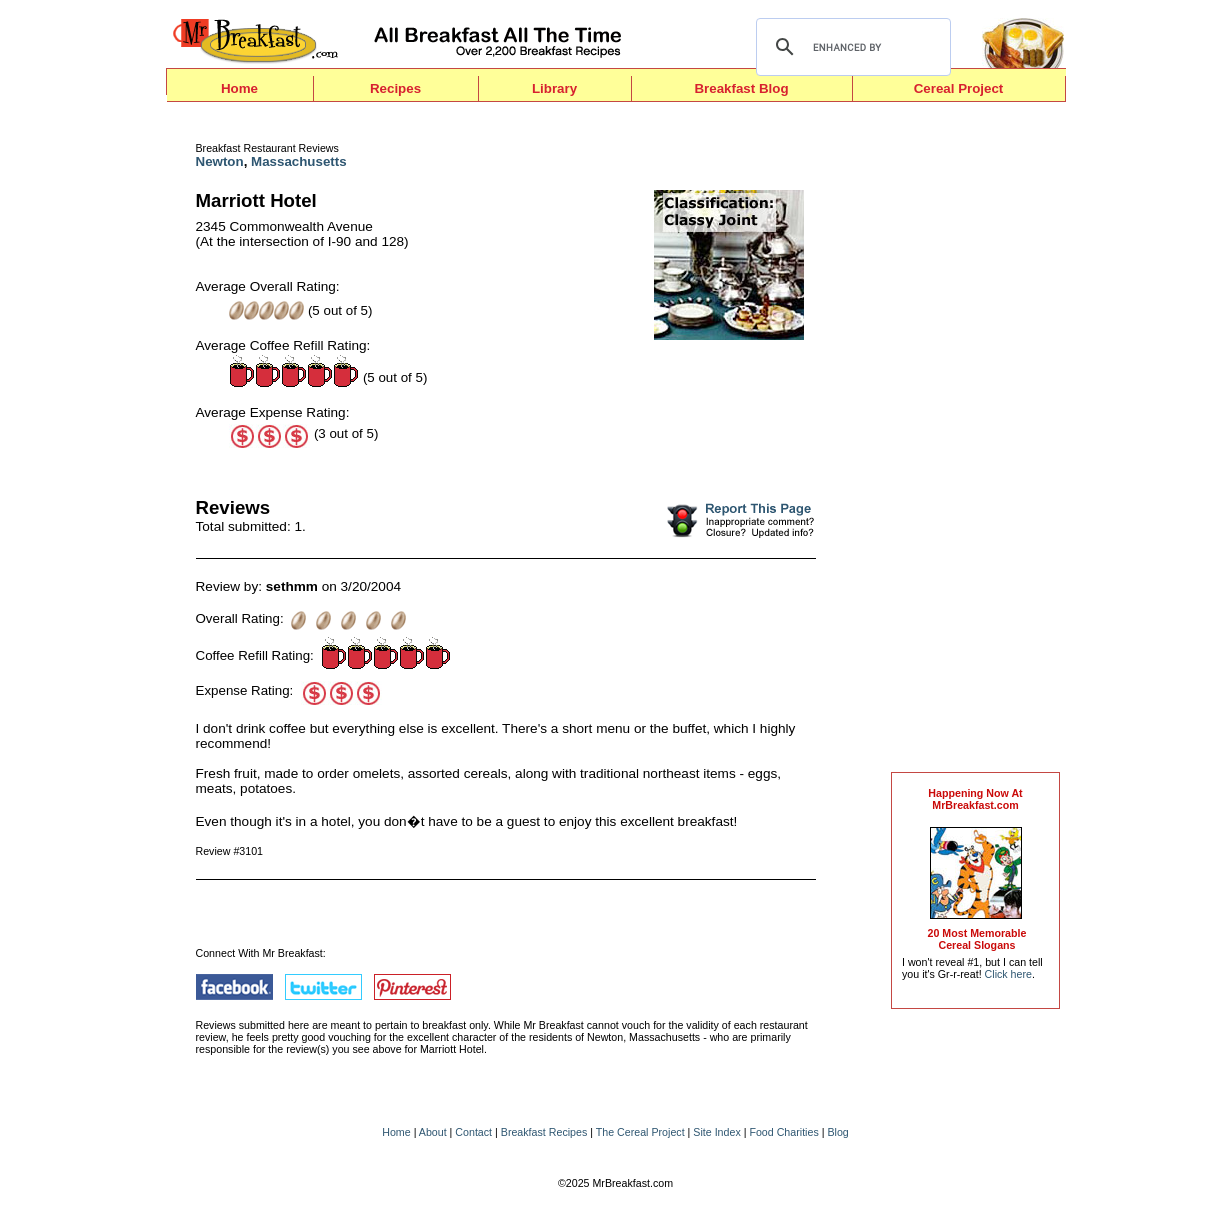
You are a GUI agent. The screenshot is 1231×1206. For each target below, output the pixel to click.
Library (554, 88)
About (433, 1132)
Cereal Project (959, 88)
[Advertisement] (976, 442)
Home (239, 88)
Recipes (395, 88)
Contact (473, 1132)
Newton (220, 161)
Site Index (716, 1132)
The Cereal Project (640, 1132)
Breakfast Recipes (544, 1132)
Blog (837, 1132)
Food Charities (783, 1132)
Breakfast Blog (741, 88)
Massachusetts (299, 161)
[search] (850, 47)
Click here (1008, 974)
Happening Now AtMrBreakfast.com (975, 799)
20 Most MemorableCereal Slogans (977, 939)
